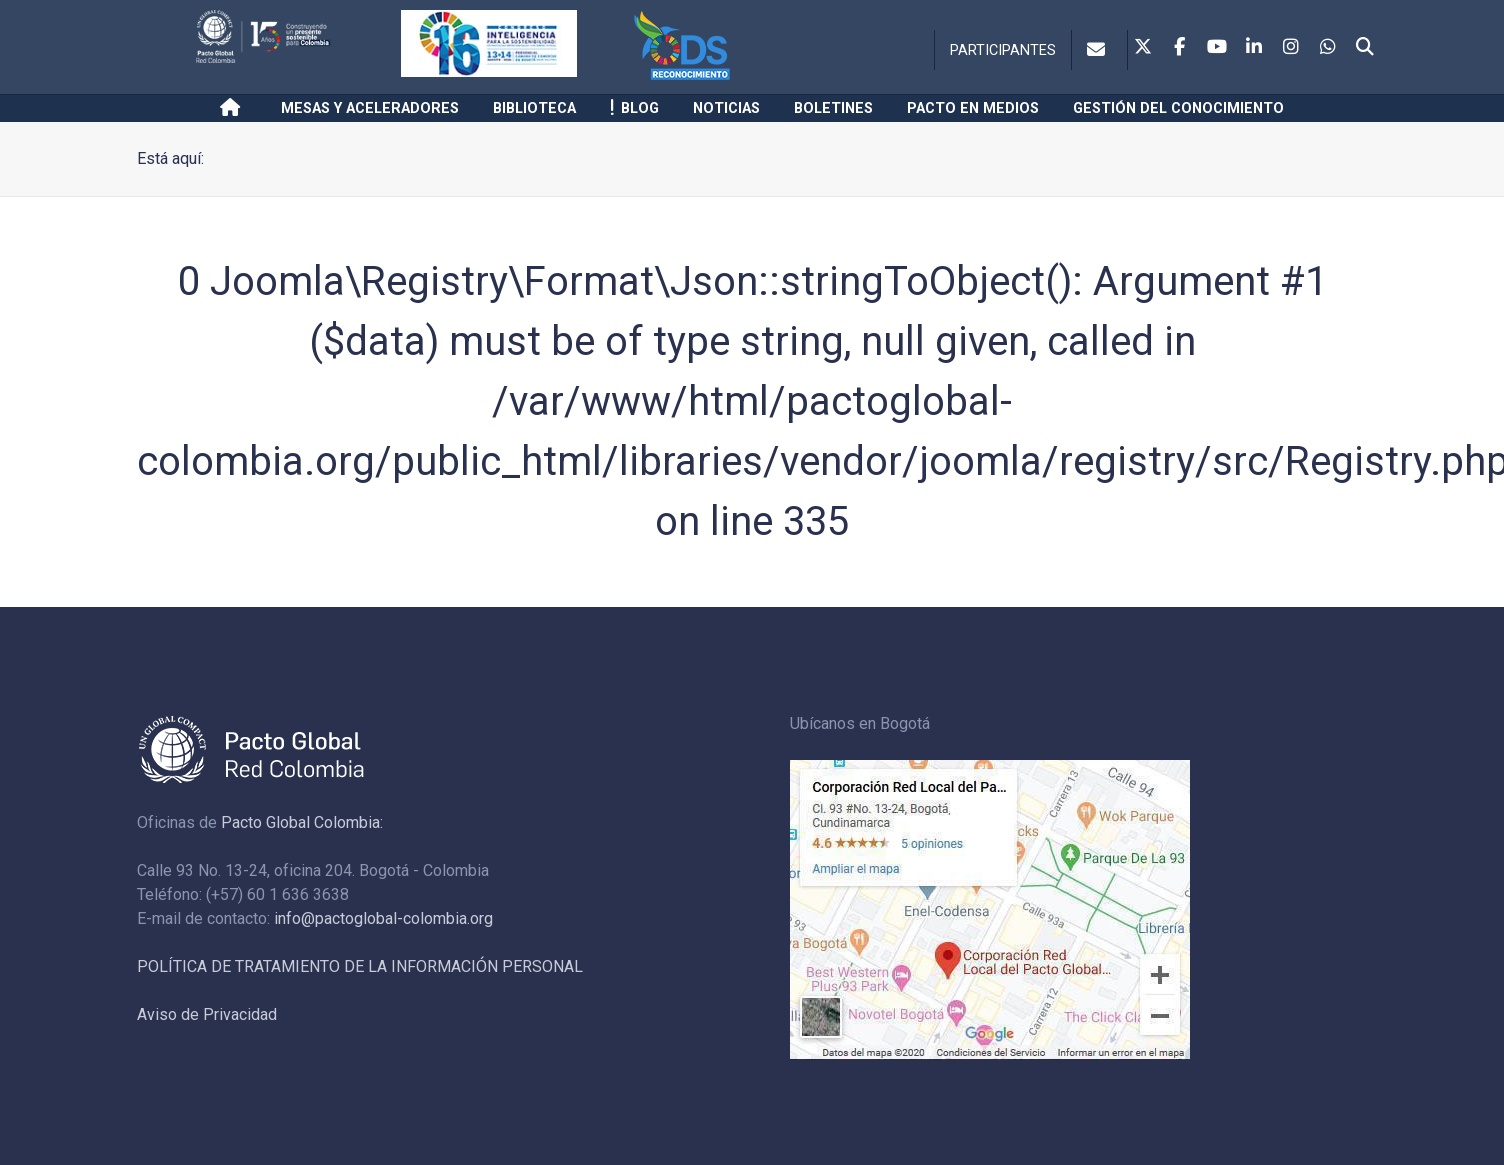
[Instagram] (1291, 48)
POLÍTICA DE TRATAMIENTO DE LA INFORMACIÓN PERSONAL (360, 966)
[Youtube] (1217, 48)
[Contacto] (1099, 50)
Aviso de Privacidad (207, 1014)
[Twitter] (1143, 48)
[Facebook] (1180, 48)
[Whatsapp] (1328, 48)
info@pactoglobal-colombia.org (383, 918)
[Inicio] (233, 108)
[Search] (1365, 48)
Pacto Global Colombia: (302, 822)
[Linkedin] (1254, 48)
